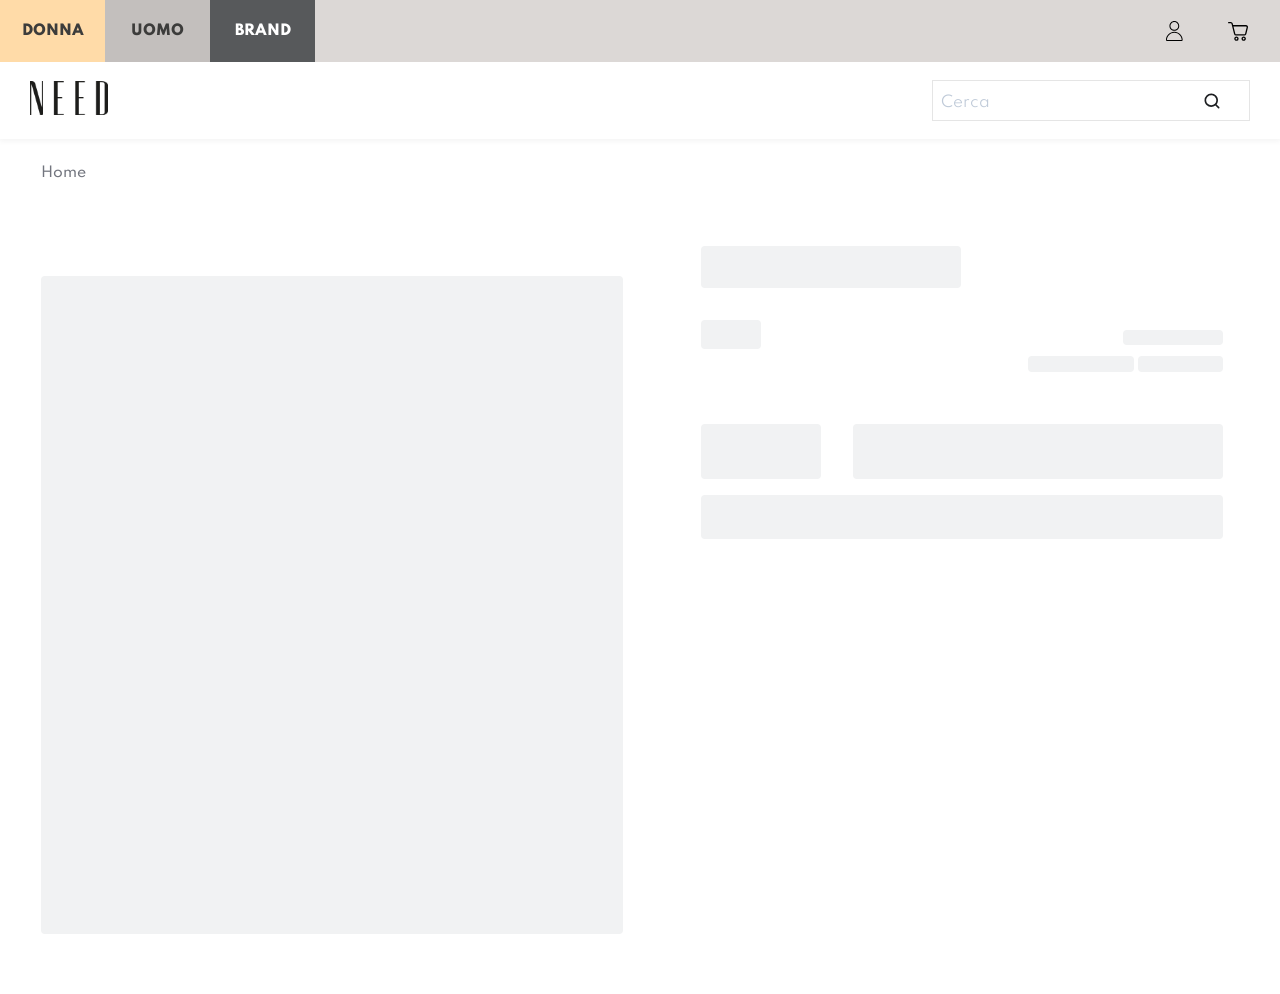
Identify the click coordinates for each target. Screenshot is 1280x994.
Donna (53, 31)
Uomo (157, 31)
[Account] (1174, 31)
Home (63, 173)
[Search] (1082, 103)
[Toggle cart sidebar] (1238, 31)
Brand (263, 31)
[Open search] (1212, 100)
